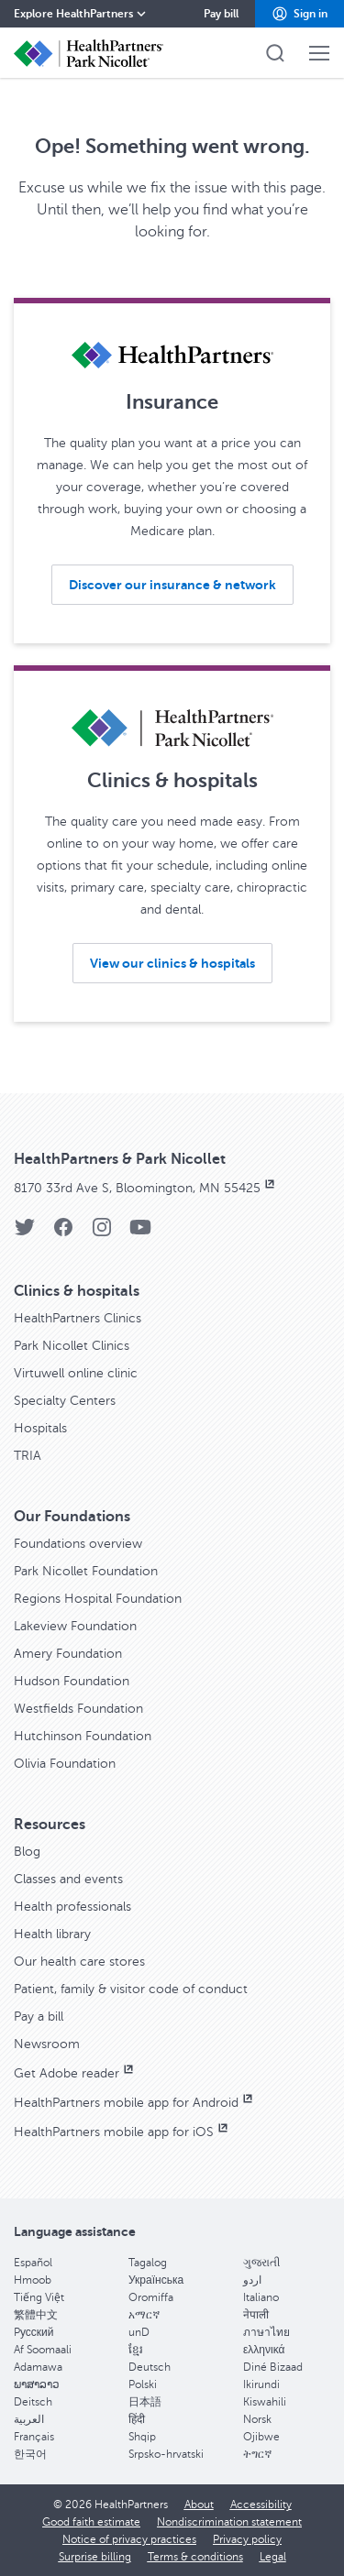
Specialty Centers (65, 1401)
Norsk (257, 2419)
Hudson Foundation (71, 1681)
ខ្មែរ (135, 2349)
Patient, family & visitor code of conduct (131, 1989)
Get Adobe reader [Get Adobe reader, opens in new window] (75, 2073)
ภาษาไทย (266, 2332)
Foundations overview (78, 1544)
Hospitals (40, 1428)
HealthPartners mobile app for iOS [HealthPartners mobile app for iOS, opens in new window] (122, 2132)
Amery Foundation (68, 1654)
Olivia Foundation (65, 1763)
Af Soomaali (43, 2349)
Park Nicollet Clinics (71, 1346)
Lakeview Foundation (75, 1626)
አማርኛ (144, 2314)
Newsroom (47, 2044)
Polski (142, 2384)
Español (33, 2262)
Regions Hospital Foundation (98, 1599)
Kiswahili (264, 2401)
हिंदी (136, 2419)
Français (34, 2436)
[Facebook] (63, 1233)
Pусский (34, 2332)
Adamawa (38, 2367)
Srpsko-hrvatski (166, 2454)
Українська (155, 2280)
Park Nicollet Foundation (86, 1571)
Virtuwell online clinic (76, 1373)
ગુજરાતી (261, 2262)
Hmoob (32, 2280)
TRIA (27, 1456)
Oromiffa (150, 2297)
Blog (27, 1851)
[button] (299, 13)
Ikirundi (261, 2384)
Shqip (142, 2436)
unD (139, 2332)
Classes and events (68, 1879)
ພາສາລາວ (37, 2384)
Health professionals (72, 1906)
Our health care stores (79, 1961)
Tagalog (147, 2262)
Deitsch (33, 2401)
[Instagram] (102, 1233)
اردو (252, 2280)
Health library (52, 1934)
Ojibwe (261, 2436)
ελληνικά (263, 2349)
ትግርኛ (257, 2454)
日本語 (144, 2401)
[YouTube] (140, 1233)
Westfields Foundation (78, 1709)
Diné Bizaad (273, 2367)
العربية (29, 2419)
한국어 (30, 2454)
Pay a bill (38, 2016)
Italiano (261, 2297)
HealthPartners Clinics (77, 1318)
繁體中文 (36, 2314)
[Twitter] (25, 1233)
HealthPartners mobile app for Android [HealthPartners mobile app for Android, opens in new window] (135, 2103)
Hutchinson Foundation (82, 1736)
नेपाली (256, 2314)
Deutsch (149, 2367)
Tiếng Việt (39, 2297)
